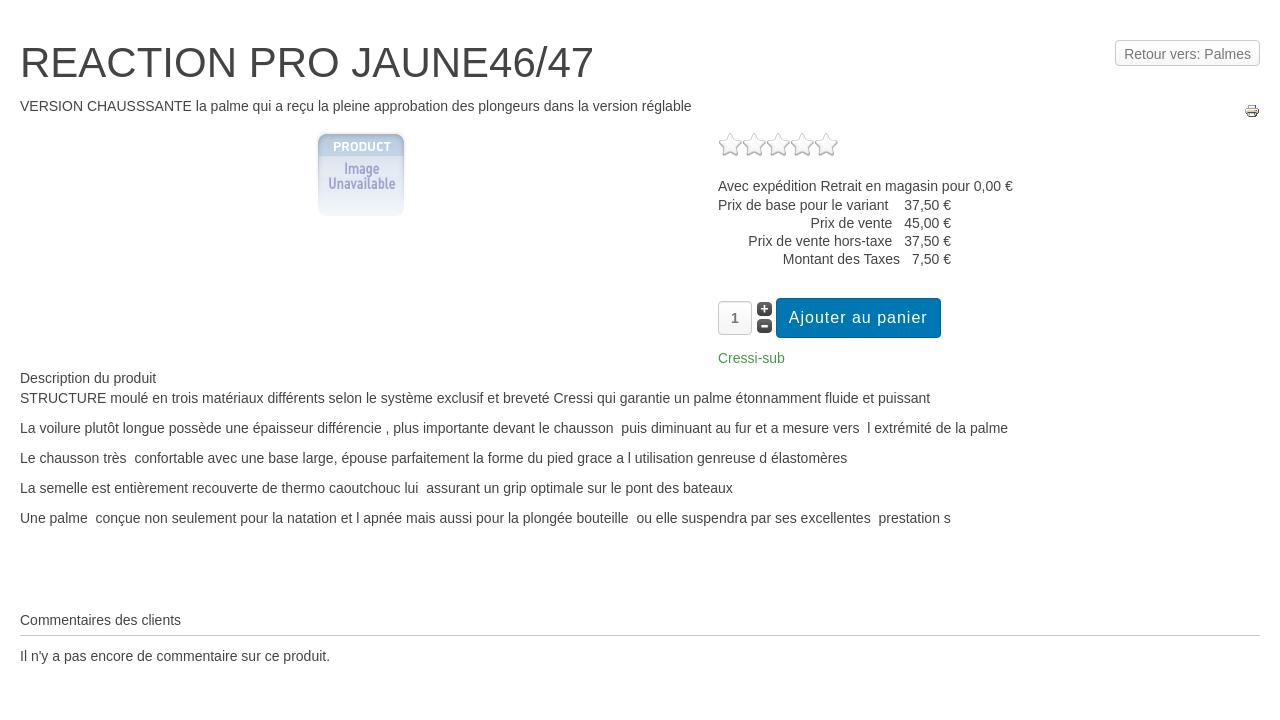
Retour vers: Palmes (1187, 54)
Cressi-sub (751, 358)
